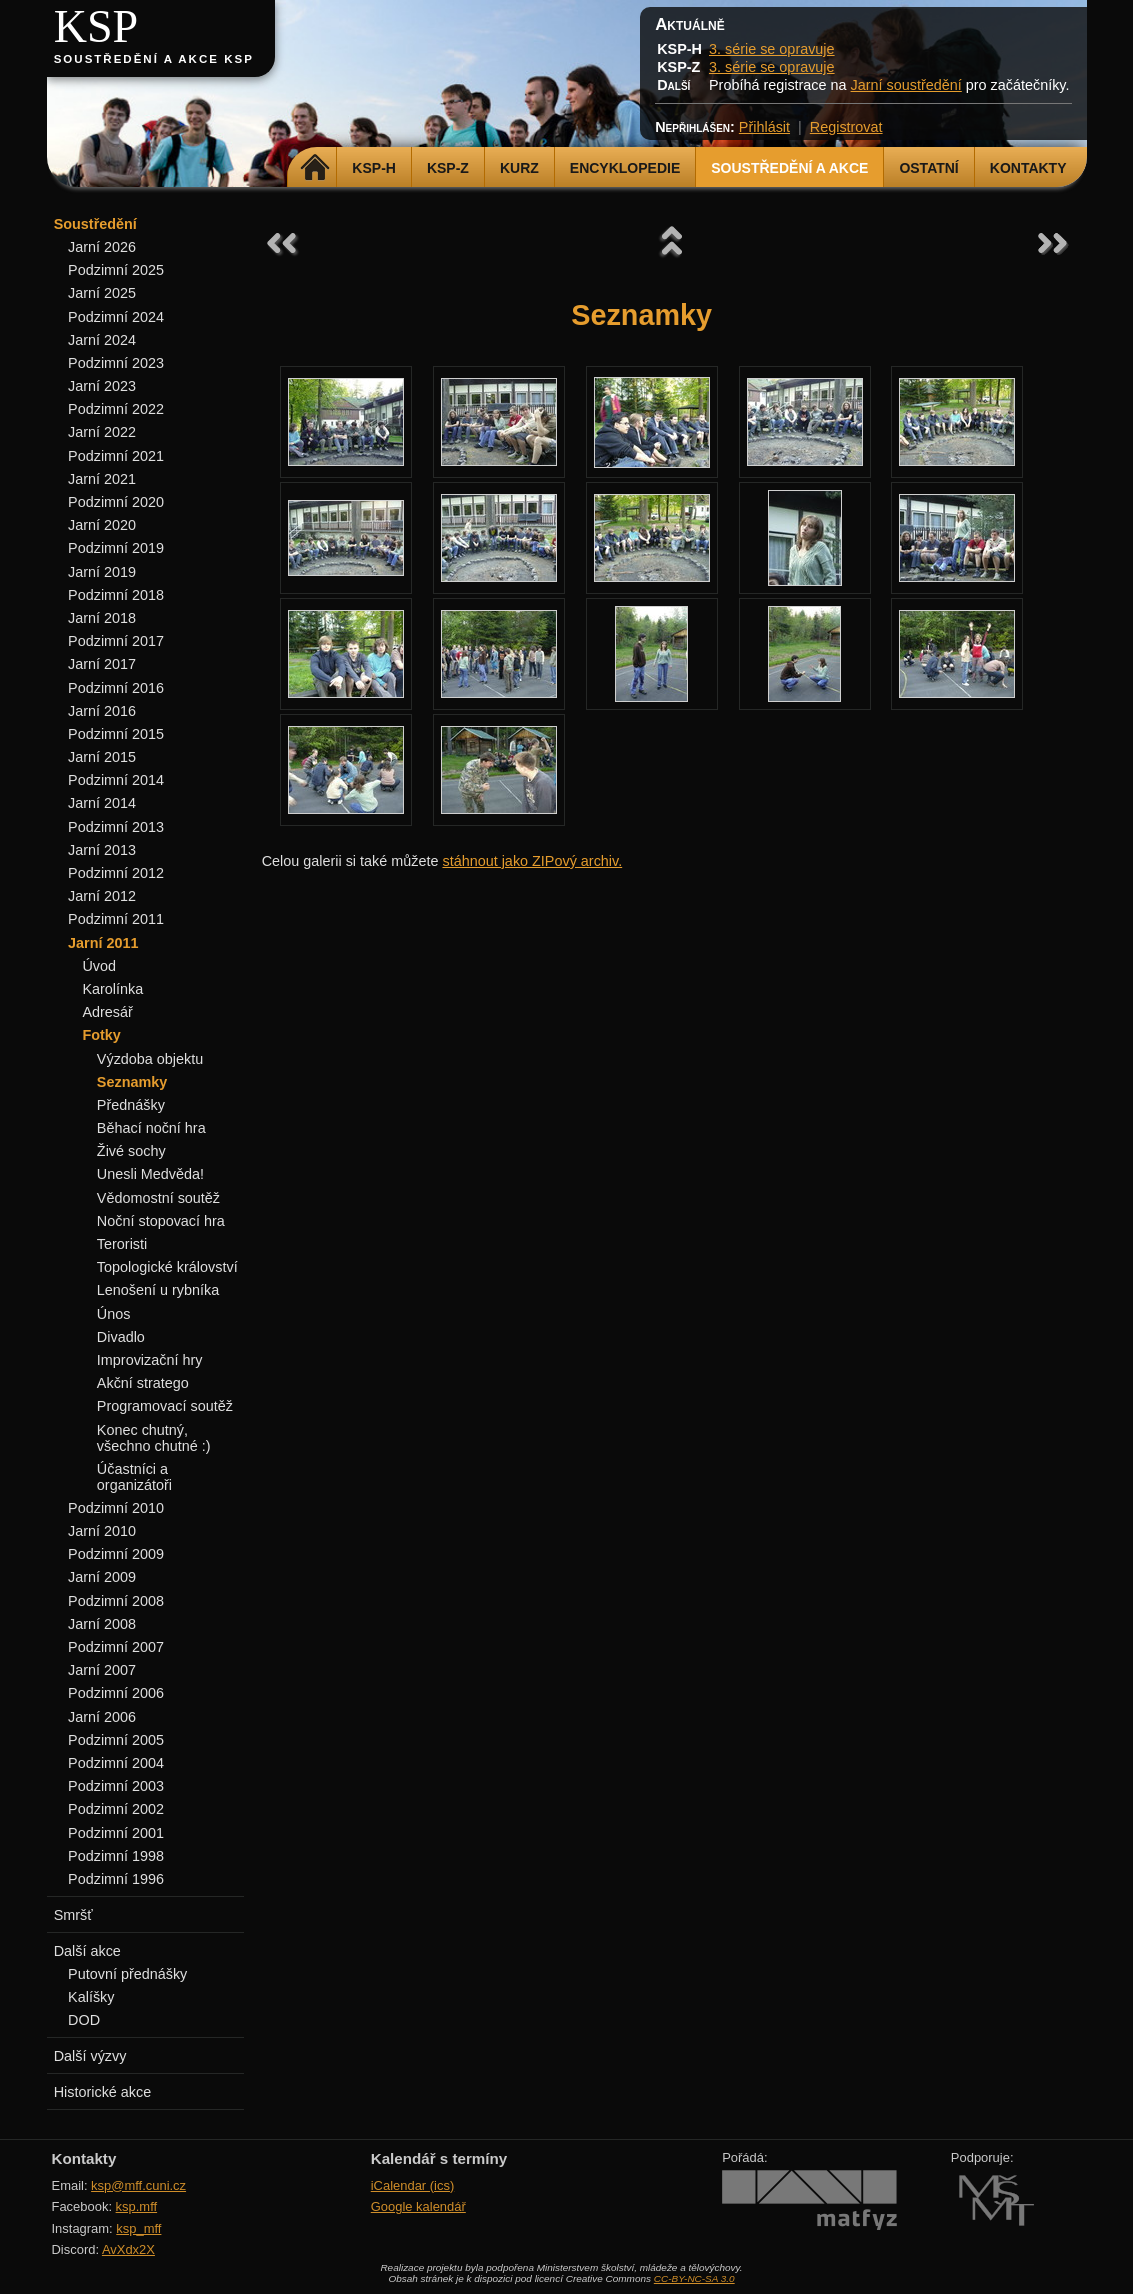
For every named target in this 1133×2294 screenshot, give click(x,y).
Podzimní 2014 (116, 780)
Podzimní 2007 (116, 1647)
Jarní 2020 (102, 525)
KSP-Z (448, 168)
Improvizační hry (150, 1360)
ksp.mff (137, 2206)
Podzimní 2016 (116, 688)
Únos (114, 1314)
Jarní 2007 (102, 1670)
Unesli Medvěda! (150, 1174)
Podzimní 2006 (116, 1693)
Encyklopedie (625, 168)
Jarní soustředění (906, 85)
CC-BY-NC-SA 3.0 (694, 2278)
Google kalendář (418, 2206)
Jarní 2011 (103, 943)
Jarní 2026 (102, 247)
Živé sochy (131, 1151)
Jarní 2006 (102, 1717)
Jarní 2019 (102, 572)
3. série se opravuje (772, 49)
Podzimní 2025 (116, 270)
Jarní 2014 (102, 803)
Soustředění (95, 224)
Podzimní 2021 (116, 456)
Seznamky (132, 1082)
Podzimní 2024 (116, 317)
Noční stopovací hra (161, 1221)
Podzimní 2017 (116, 641)
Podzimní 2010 (116, 1508)
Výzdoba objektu (150, 1059)
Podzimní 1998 (116, 1856)
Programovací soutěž (165, 1406)
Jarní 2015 (102, 757)
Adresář (107, 1012)
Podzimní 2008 (116, 1601)
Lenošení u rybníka (158, 1290)
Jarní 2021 (102, 479)
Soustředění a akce (789, 168)
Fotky (101, 1035)
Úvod (99, 966)
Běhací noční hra (151, 1128)
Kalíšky (91, 1997)
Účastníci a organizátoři (134, 1477)
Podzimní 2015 (116, 734)
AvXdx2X (128, 2249)
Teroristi (122, 1244)
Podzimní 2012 (116, 873)
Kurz (519, 168)
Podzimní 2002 (116, 1809)
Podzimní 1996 (116, 1879)
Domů (314, 168)
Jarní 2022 (102, 432)
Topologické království (167, 1267)
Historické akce (103, 2092)
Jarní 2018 (102, 618)
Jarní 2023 (102, 386)
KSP (96, 26)
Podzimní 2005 (116, 1740)
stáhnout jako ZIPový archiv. (532, 861)
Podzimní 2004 (116, 1763)
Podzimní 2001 (116, 1833)
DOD (84, 2020)
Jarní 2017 (102, 664)
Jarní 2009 (102, 1577)
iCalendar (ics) (413, 2185)
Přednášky (131, 1105)
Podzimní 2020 (116, 502)
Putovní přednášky (127, 1974)
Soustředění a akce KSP (154, 59)
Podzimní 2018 (116, 595)
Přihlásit (764, 127)
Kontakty (1028, 168)
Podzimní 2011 (116, 919)
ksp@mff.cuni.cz (138, 2185)
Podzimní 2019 (116, 548)
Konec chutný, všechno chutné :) (154, 1438)
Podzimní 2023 (116, 363)
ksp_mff (138, 2228)
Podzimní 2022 (116, 409)
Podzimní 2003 (116, 1786)
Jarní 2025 (102, 293)
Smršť (73, 1915)
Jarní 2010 (102, 1531)
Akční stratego (143, 1383)
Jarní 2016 (102, 711)
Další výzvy (90, 2056)
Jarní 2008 (102, 1624)
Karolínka (112, 989)
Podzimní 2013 (116, 827)
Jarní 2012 (102, 896)
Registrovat (846, 127)
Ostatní (928, 168)
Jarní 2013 (102, 850)
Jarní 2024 (102, 340)
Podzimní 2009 (116, 1554)
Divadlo (121, 1337)
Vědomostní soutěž (158, 1198)
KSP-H (374, 168)
